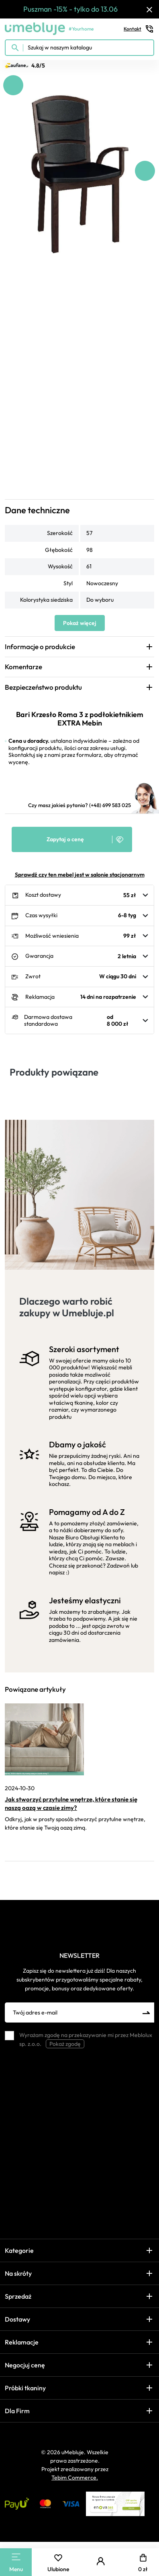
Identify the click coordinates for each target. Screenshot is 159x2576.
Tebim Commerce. (74, 2477)
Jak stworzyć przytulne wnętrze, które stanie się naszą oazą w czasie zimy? (71, 1803)
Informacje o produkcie (40, 646)
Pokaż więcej (79, 623)
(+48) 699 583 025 (110, 805)
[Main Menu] (16, 2557)
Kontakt (139, 29)
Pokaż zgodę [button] (65, 2043)
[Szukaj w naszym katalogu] (79, 47)
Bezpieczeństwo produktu (43, 687)
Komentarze (23, 666)
